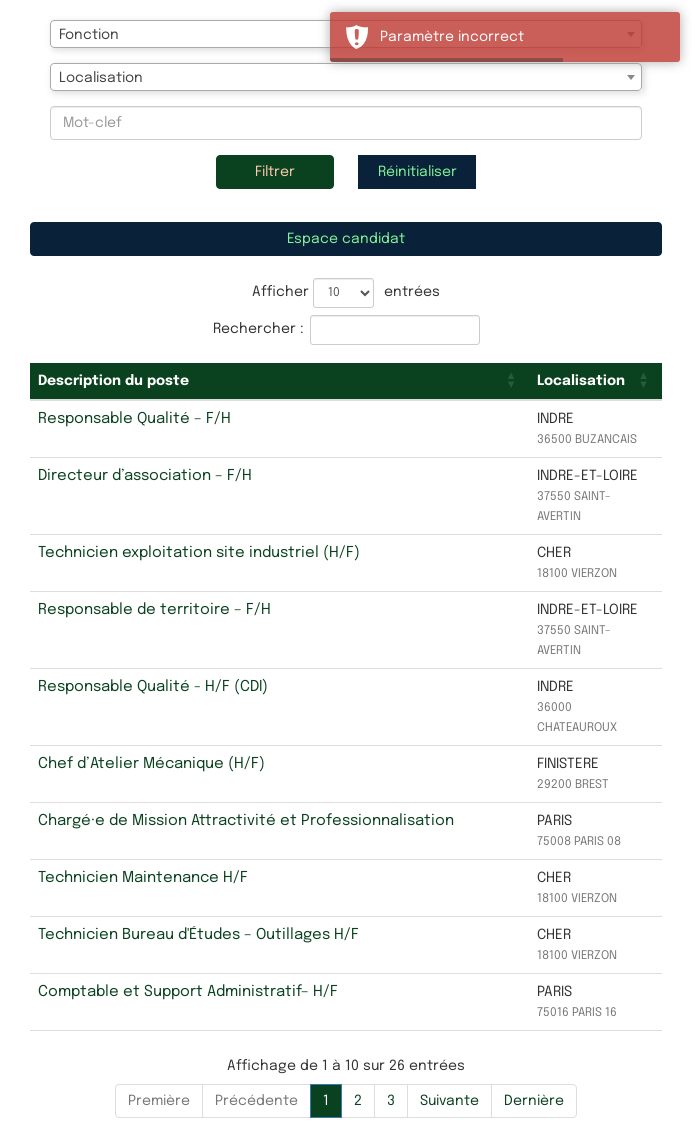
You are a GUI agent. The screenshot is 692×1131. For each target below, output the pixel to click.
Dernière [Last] (534, 1101)
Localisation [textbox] (101, 78)
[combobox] (346, 77)
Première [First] (159, 1101)
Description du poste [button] (113, 381)
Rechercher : (258, 329)
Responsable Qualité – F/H (134, 419)
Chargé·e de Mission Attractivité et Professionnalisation (246, 821)
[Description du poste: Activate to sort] (279, 381)
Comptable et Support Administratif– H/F (188, 992)
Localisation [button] (581, 381)
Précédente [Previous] (256, 1101)
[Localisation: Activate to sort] (595, 381)
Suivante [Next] (449, 1101)
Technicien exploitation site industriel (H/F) (199, 553)
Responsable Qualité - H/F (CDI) (153, 687)
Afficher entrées (346, 293)
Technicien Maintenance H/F (143, 878)
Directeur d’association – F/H (145, 476)
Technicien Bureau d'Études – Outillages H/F (198, 935)
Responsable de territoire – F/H (154, 610)
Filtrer (275, 172)
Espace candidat (346, 239)
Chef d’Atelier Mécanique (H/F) (151, 764)
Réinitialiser (417, 172)
